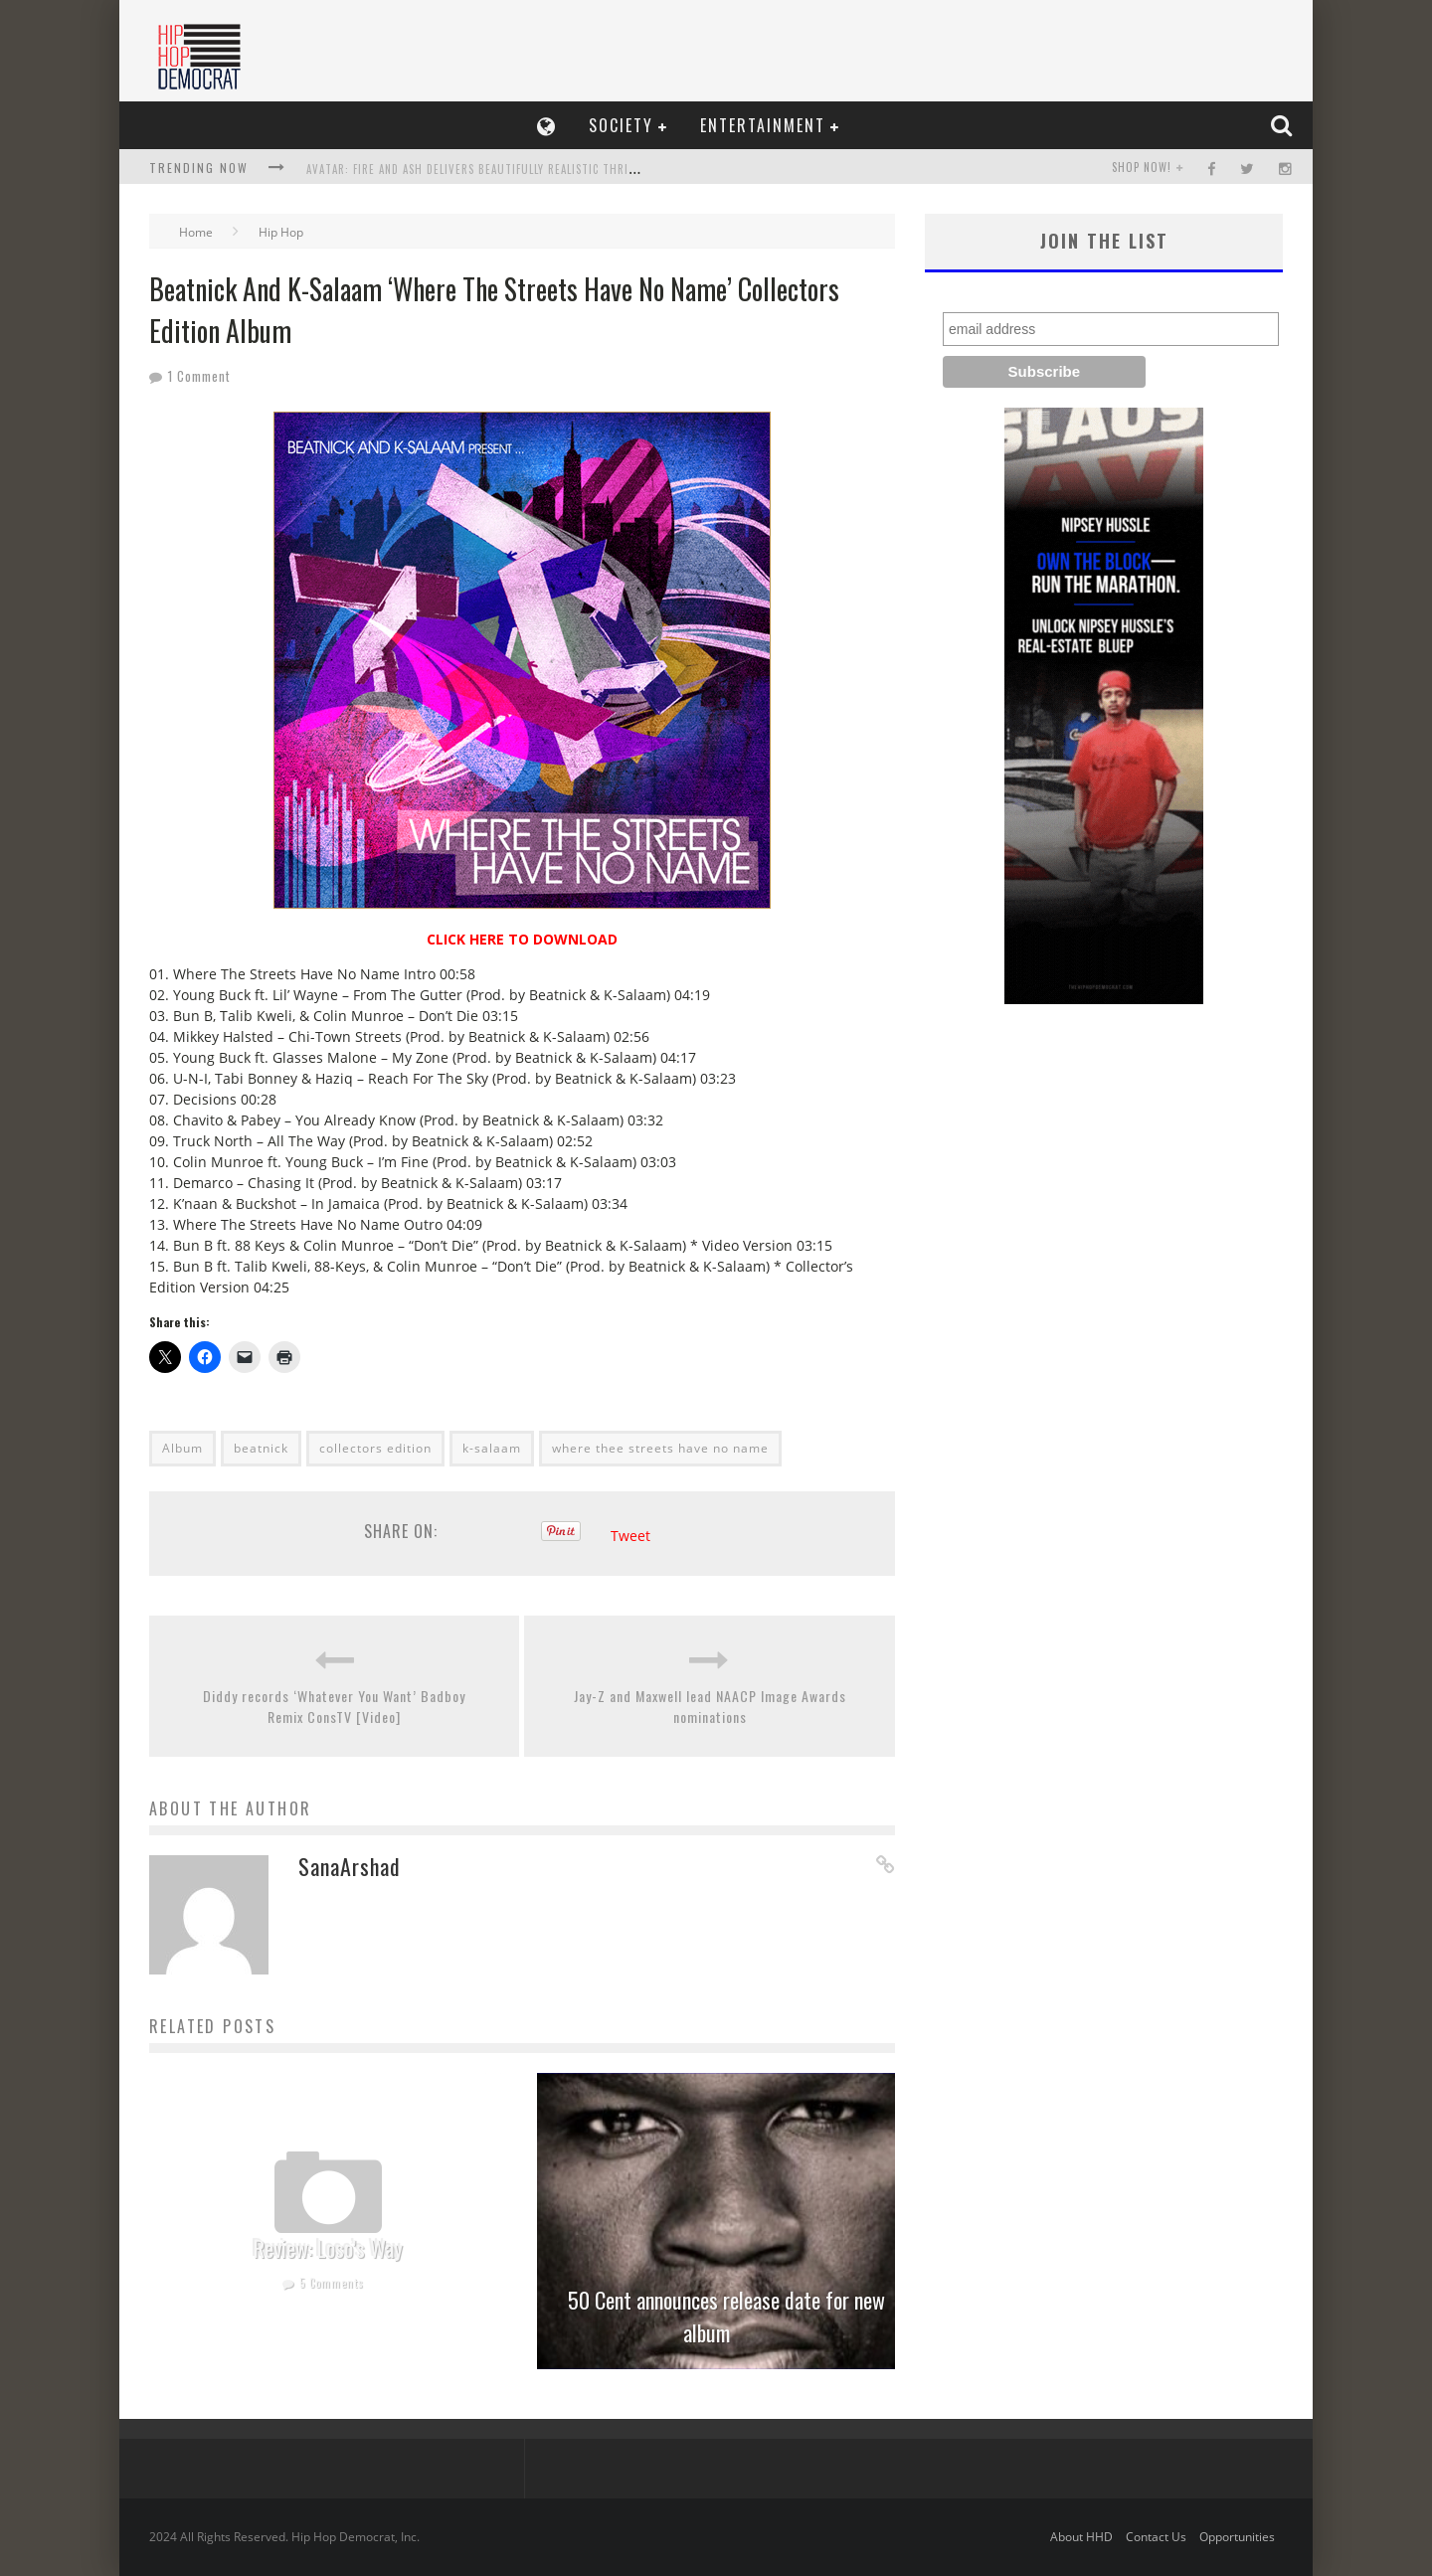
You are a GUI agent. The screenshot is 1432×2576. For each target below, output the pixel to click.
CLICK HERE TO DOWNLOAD (522, 939)
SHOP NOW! (1141, 167)
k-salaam (491, 1448)
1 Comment (199, 376)
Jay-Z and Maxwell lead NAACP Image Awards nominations (710, 1706)
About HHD (1081, 2536)
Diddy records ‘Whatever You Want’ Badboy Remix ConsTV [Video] (334, 1706)
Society (621, 125)
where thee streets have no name (660, 1448)
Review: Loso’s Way (328, 2248)
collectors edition (375, 1448)
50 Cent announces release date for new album (726, 2316)
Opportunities (1237, 2536)
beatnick (261, 1448)
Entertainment (762, 125)
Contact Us (1156, 2536)
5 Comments (331, 2283)
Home (196, 232)
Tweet (630, 1535)
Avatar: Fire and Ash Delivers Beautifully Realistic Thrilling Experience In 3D (529, 169)
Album (182, 1448)
